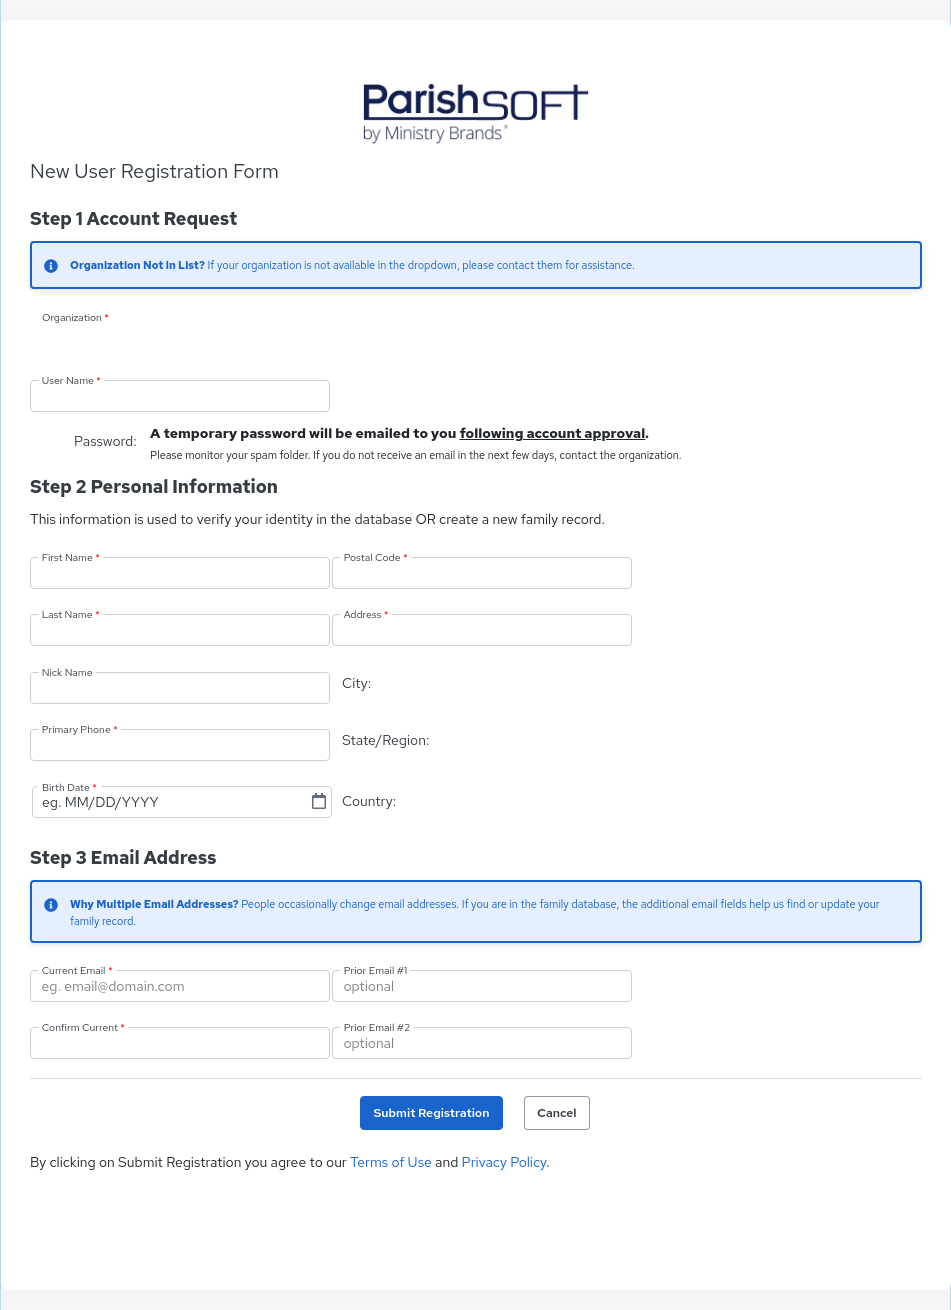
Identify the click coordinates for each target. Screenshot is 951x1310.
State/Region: (385, 740)
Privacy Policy (504, 1162)
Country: (369, 801)
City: (356, 683)
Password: (107, 441)
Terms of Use (391, 1162)
